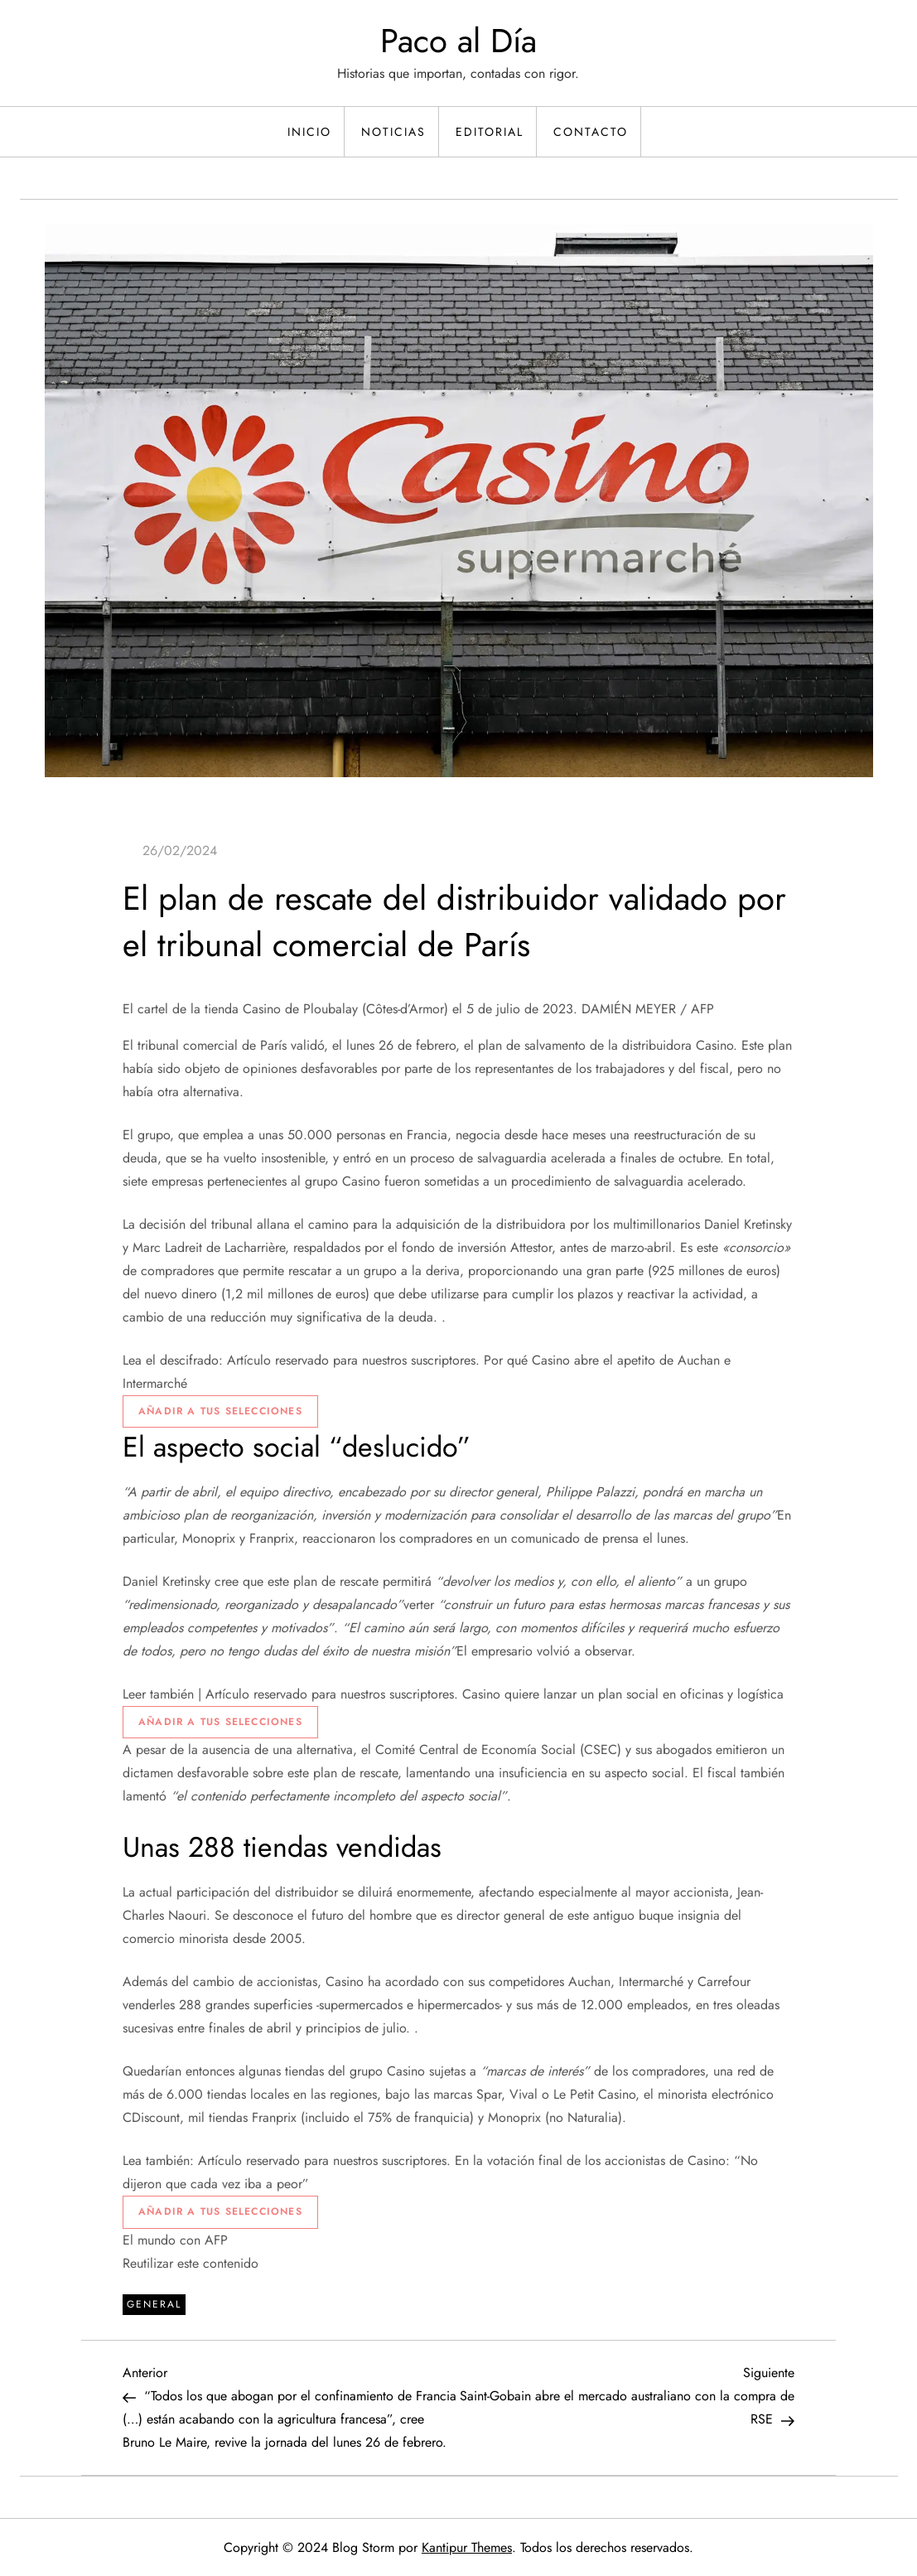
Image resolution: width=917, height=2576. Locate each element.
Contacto (590, 131)
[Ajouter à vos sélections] (220, 1411)
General (154, 2304)
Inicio (309, 131)
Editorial (490, 131)
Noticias (393, 131)
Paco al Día (458, 41)
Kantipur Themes (467, 2547)
